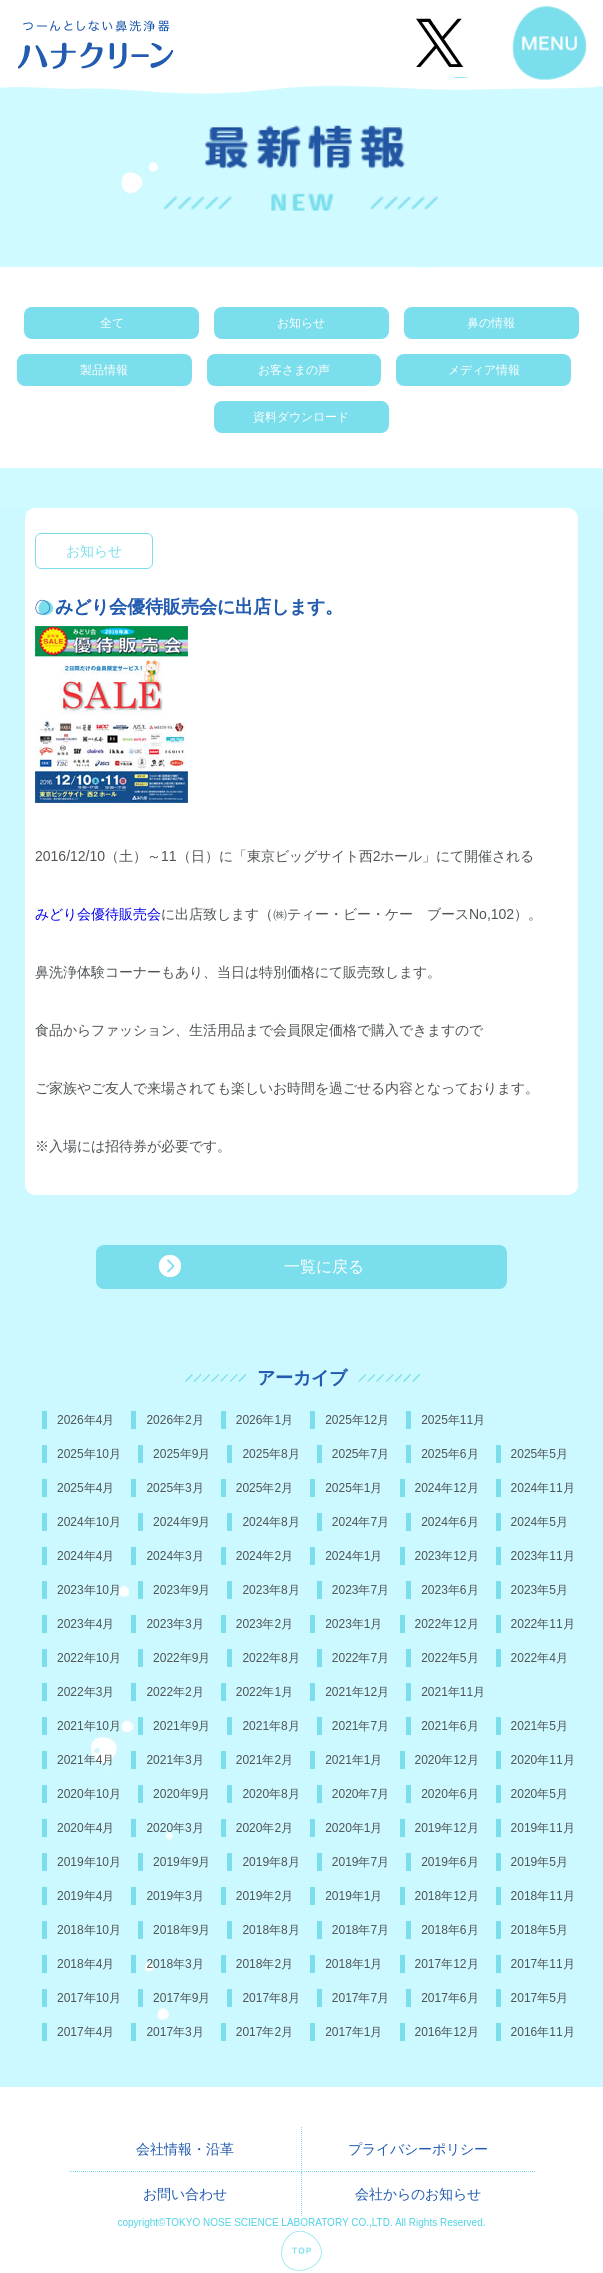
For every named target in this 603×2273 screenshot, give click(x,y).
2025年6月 (449, 1454)
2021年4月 (85, 1760)
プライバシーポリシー (418, 2149)
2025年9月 (181, 1454)
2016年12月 (447, 2032)
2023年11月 (543, 1556)
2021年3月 (174, 1760)
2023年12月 (447, 1556)
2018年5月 (539, 1930)
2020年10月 (89, 1794)
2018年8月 (270, 1930)
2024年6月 (449, 1522)
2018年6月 (449, 1930)
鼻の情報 (491, 323)
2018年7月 (360, 1930)
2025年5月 (539, 1454)
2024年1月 (353, 1556)
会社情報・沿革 (185, 2149)
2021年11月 (453, 1692)
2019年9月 (181, 1862)
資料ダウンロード (301, 417)
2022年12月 (447, 1624)
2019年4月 (85, 1896)
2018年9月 (181, 1930)
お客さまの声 (294, 370)
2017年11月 (543, 1964)
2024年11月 (543, 1488)
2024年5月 (539, 1522)
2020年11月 (543, 1760)
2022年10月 (89, 1658)
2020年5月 (539, 1794)
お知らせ (301, 323)
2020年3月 (174, 1828)
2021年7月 (360, 1726)
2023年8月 (270, 1590)
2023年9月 (181, 1590)
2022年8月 (270, 1658)
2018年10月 (89, 1930)
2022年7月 (360, 1658)
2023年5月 (539, 1590)
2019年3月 (174, 1896)
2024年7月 (360, 1522)
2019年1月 (353, 1896)
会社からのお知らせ (418, 2194)
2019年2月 (264, 1896)
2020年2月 (264, 1828)
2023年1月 (353, 1624)
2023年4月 (85, 1624)
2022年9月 (181, 1658)
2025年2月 (264, 1488)
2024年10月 (89, 1522)
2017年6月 (449, 1998)
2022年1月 (264, 1692)
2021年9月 (181, 1726)
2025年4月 (85, 1488)
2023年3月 (174, 1624)
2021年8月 (270, 1726)
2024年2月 (264, 1556)
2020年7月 (360, 1794)
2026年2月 (174, 1420)
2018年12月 (447, 1896)
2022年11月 (543, 1624)
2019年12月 (447, 1828)
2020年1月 (353, 1828)
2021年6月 (449, 1726)
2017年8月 (270, 1998)
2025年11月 (453, 1420)
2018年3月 (174, 1964)
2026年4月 (85, 1420)
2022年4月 (539, 1658)
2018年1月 (353, 1964)
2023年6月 (449, 1590)
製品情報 (104, 370)
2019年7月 (360, 1862)
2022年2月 (174, 1692)
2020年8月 (270, 1794)
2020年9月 (181, 1794)
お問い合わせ (185, 2194)
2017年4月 (85, 2032)
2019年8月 (270, 1862)
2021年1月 (353, 1760)
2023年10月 (89, 1590)
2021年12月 (357, 1692)
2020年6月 (449, 1794)
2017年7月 (360, 1998)
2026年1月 (264, 1420)
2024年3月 (174, 1556)
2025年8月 (270, 1454)
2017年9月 (181, 1998)
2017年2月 (264, 2032)
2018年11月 (543, 1896)
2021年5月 (539, 1726)
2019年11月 (543, 1828)
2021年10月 (89, 1726)
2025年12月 (357, 1420)
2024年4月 (85, 1556)
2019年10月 (89, 1862)
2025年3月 (174, 1488)
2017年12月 (447, 1964)
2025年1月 (353, 1488)
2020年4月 (85, 1828)
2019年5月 (539, 1862)
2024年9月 (181, 1522)
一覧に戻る (324, 1266)
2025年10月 (89, 1454)
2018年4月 (85, 1964)
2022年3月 (85, 1692)
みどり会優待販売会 (98, 914)
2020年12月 (447, 1760)
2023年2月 (264, 1624)
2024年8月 (270, 1522)
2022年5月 (449, 1658)
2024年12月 (447, 1488)
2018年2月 (264, 1964)
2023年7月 (360, 1590)
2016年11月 (543, 2032)
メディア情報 (484, 370)
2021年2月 (264, 1760)
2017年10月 (89, 1998)
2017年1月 (353, 2032)
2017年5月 (539, 1998)
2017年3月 (174, 2032)
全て (112, 323)
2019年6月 (449, 1862)
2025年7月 (360, 1454)
